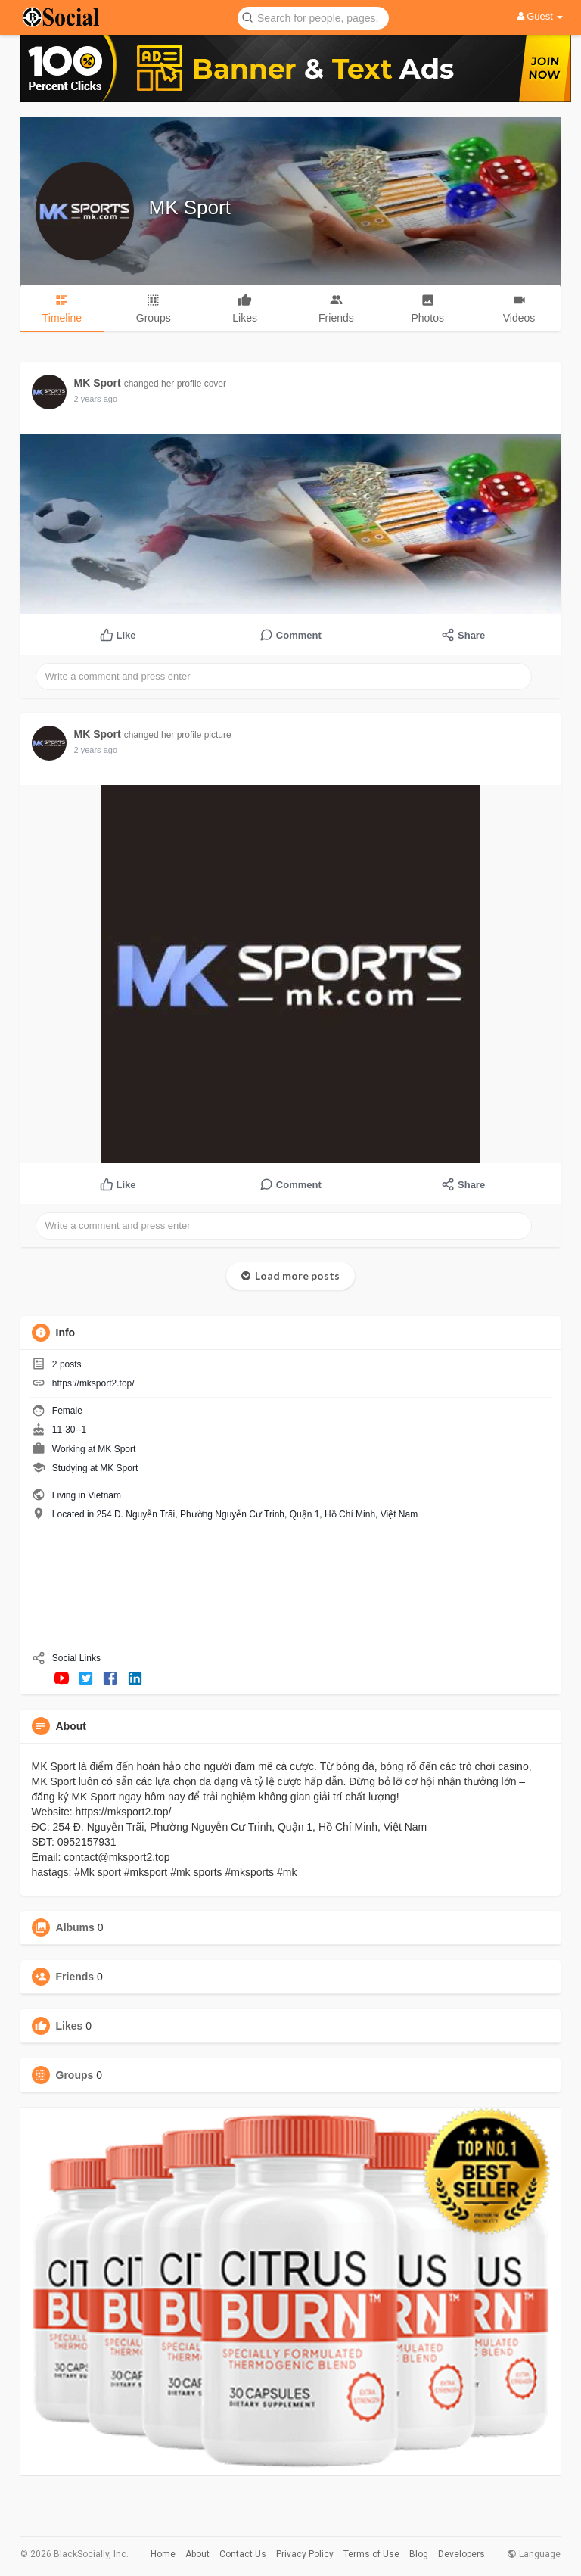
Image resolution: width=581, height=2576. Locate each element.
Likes (69, 2026)
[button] (313, 17)
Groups (75, 2075)
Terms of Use (371, 2554)
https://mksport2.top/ (93, 1383)
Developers (461, 2554)
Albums (75, 1927)
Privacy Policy (305, 2554)
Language (534, 2554)
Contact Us (242, 2554)
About (197, 2554)
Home (163, 2554)
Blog (418, 2554)
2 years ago (95, 398)
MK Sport (190, 207)
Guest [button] (540, 16)
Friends (75, 1977)
